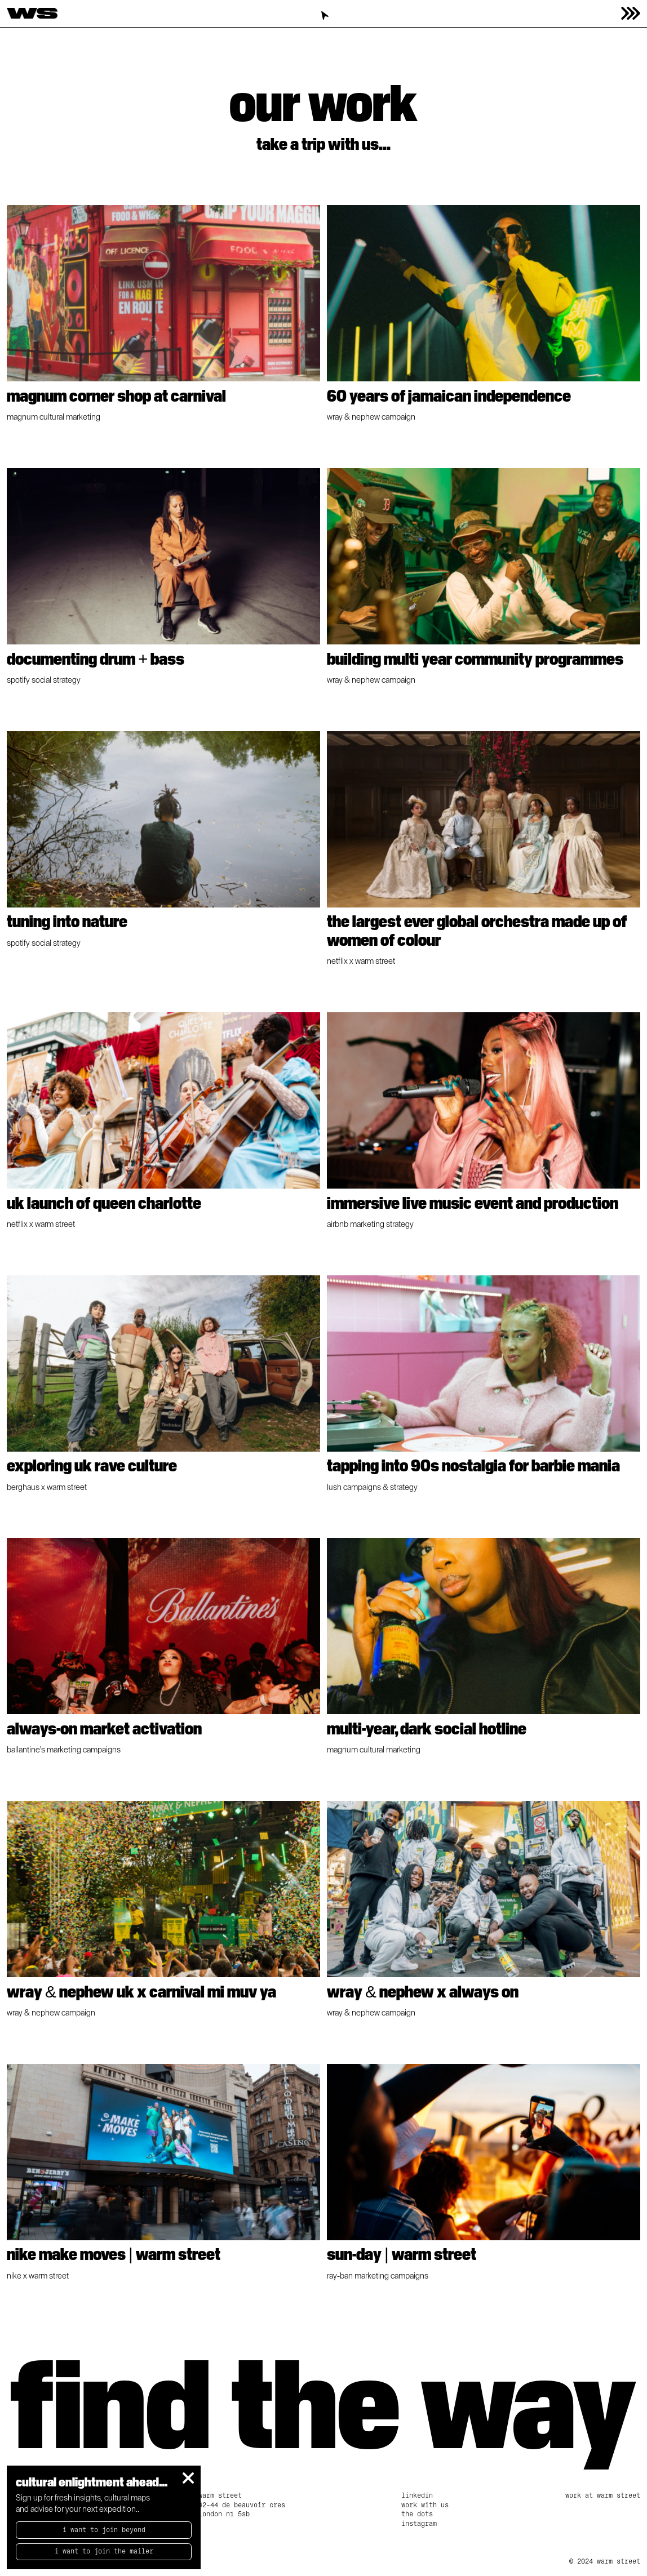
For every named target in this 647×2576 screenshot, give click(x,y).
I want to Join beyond (104, 2530)
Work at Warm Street (602, 2495)
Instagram (419, 2524)
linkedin (417, 2495)
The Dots (417, 2514)
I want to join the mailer (104, 2551)
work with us (425, 2505)
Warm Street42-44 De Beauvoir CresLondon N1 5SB (241, 2505)
